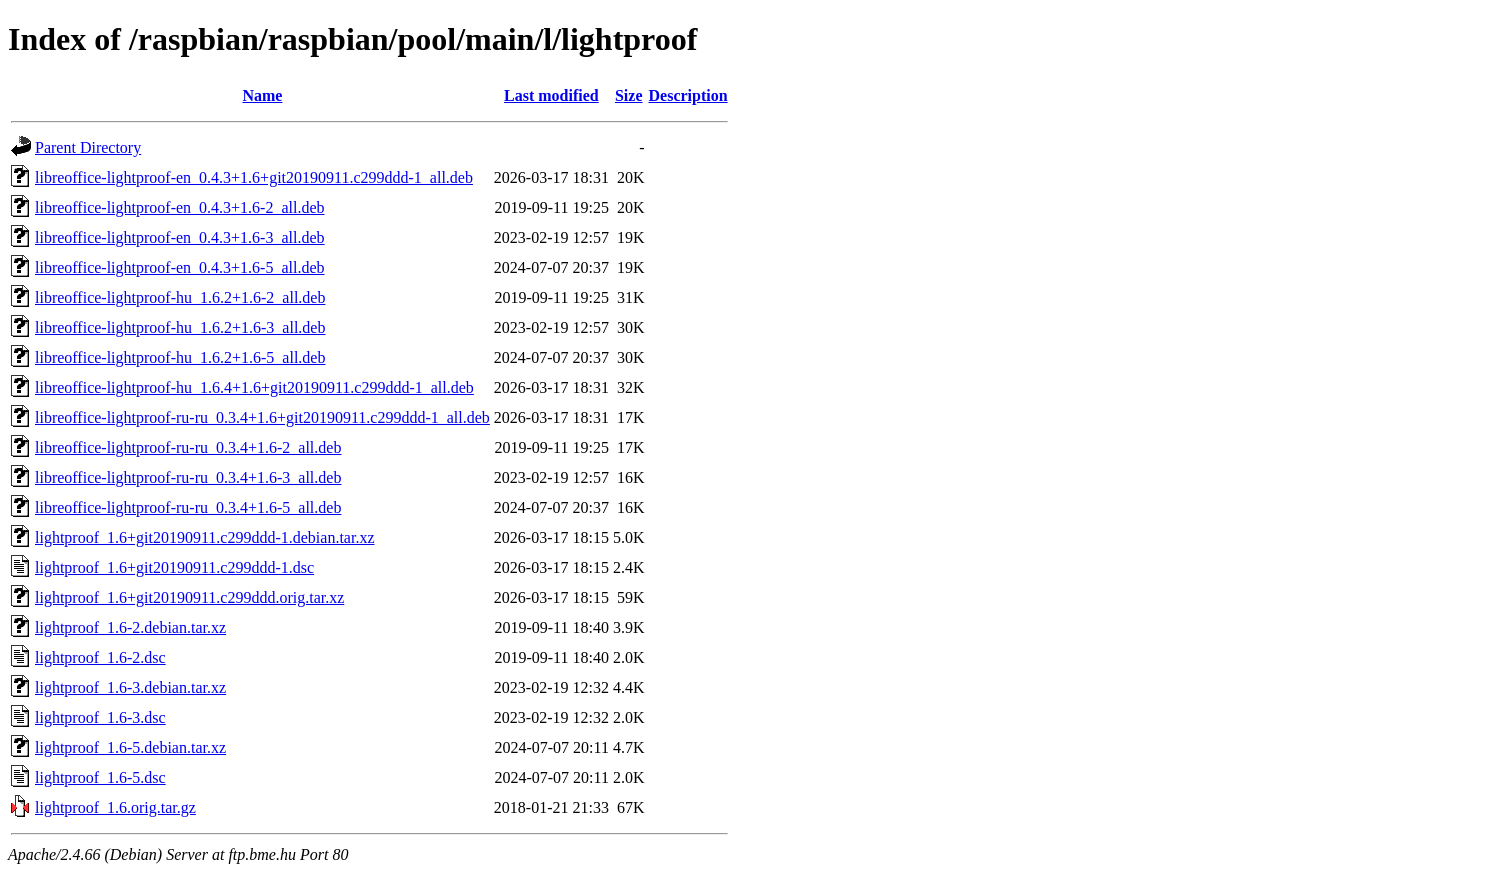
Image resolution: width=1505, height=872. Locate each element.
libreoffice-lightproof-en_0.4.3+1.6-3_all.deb (180, 237)
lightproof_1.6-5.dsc (100, 777)
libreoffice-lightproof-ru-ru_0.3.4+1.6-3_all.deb (188, 477)
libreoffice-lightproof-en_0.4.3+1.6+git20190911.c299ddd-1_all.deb (254, 177)
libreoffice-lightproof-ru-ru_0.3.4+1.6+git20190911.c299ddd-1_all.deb (262, 417)
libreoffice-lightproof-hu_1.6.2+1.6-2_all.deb (180, 297)
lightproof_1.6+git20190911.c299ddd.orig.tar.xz (189, 597)
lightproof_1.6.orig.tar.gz (115, 807)
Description (688, 95)
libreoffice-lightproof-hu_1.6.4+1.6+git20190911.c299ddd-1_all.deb (254, 387)
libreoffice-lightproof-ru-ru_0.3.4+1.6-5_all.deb (188, 507)
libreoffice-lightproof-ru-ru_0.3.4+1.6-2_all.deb (188, 447)
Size (629, 95)
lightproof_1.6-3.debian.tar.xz (130, 687)
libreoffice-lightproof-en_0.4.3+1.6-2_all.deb (180, 207)
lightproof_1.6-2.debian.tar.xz (130, 627)
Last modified (551, 95)
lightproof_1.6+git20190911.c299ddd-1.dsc (174, 567)
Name (262, 95)
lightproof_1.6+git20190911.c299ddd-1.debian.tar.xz (204, 537)
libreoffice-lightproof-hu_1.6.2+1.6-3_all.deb (180, 327)
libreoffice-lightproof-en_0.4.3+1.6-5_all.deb (180, 267)
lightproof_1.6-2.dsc (100, 657)
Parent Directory (88, 147)
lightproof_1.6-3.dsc (100, 717)
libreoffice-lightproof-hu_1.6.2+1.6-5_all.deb (180, 357)
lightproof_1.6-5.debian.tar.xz (130, 747)
